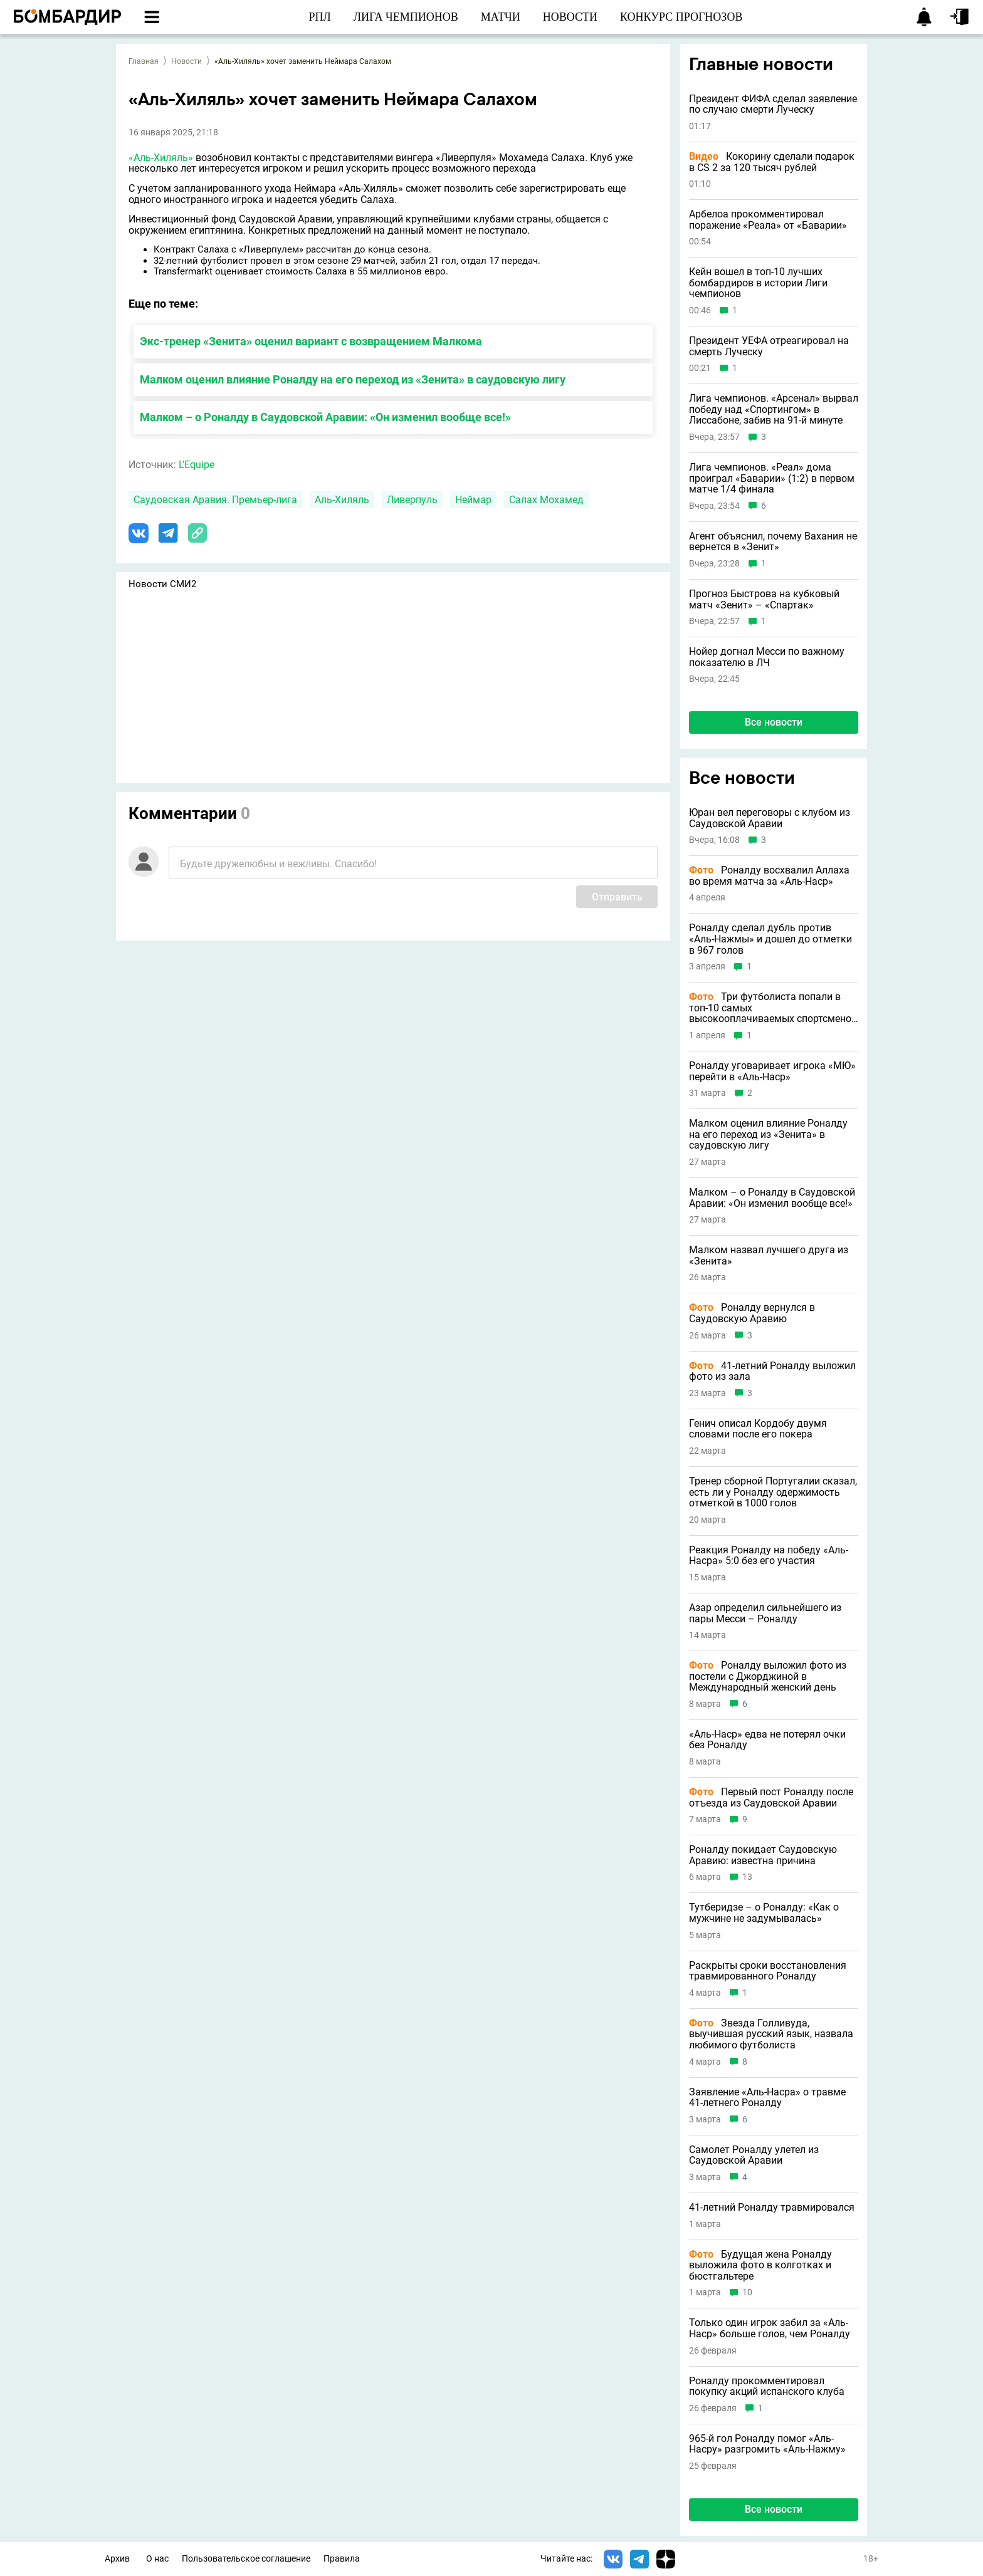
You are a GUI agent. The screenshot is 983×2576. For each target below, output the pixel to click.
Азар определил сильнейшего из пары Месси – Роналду (765, 1613)
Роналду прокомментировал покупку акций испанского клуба (766, 2386)
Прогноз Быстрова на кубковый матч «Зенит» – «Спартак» (764, 599)
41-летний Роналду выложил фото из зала (772, 1371)
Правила (341, 2559)
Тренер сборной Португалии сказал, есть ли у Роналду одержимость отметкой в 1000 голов (773, 1492)
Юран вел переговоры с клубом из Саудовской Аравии (769, 818)
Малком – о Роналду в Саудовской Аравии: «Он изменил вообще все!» (325, 417)
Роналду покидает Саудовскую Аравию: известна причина (763, 1855)
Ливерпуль (412, 500)
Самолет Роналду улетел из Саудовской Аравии (754, 2155)
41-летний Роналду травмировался (771, 2207)
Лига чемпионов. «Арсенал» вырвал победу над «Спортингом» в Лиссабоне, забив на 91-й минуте (773, 409)
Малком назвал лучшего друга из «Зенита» (768, 1255)
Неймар (473, 500)
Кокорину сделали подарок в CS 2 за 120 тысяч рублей (771, 162)
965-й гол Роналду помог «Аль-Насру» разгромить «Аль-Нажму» (767, 2444)
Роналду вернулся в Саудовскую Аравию (752, 1313)
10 (747, 2292)
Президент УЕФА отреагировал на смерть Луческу (769, 346)
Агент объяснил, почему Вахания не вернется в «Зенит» (773, 542)
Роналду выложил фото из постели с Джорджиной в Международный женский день (767, 1676)
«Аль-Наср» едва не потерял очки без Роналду (767, 1740)
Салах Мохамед (546, 500)
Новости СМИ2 (162, 584)
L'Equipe (196, 465)
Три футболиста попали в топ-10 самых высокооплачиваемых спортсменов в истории (773, 1008)
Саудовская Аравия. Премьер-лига (215, 500)
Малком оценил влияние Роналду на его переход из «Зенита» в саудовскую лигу (352, 379)
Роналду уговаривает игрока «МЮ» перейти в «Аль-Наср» (772, 1071)
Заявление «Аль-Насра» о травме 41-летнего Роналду (767, 2098)
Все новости (773, 722)
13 (747, 1877)
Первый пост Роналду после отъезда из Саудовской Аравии (771, 1797)
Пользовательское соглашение (246, 2559)
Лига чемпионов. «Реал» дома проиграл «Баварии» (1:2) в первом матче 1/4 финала (771, 478)
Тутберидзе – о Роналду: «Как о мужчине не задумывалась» (764, 1913)
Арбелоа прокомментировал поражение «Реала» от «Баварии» (768, 220)
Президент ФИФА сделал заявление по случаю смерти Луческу (773, 104)
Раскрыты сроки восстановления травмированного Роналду (767, 1971)
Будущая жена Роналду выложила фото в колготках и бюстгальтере (760, 2265)
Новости (186, 61)
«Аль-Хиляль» (161, 158)
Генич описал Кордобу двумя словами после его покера (758, 1429)
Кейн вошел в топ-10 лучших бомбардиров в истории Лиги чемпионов (758, 283)
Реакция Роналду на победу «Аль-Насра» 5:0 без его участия (768, 1556)
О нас (157, 2559)
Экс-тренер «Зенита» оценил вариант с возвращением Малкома (311, 341)
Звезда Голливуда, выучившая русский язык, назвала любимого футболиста (771, 2034)
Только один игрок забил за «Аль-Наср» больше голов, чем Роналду (769, 2328)
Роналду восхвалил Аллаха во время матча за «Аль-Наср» (769, 876)
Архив (117, 2559)
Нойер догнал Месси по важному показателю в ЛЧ (766, 657)
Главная (144, 61)
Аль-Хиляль (342, 500)
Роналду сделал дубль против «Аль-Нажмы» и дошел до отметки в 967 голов (770, 939)
